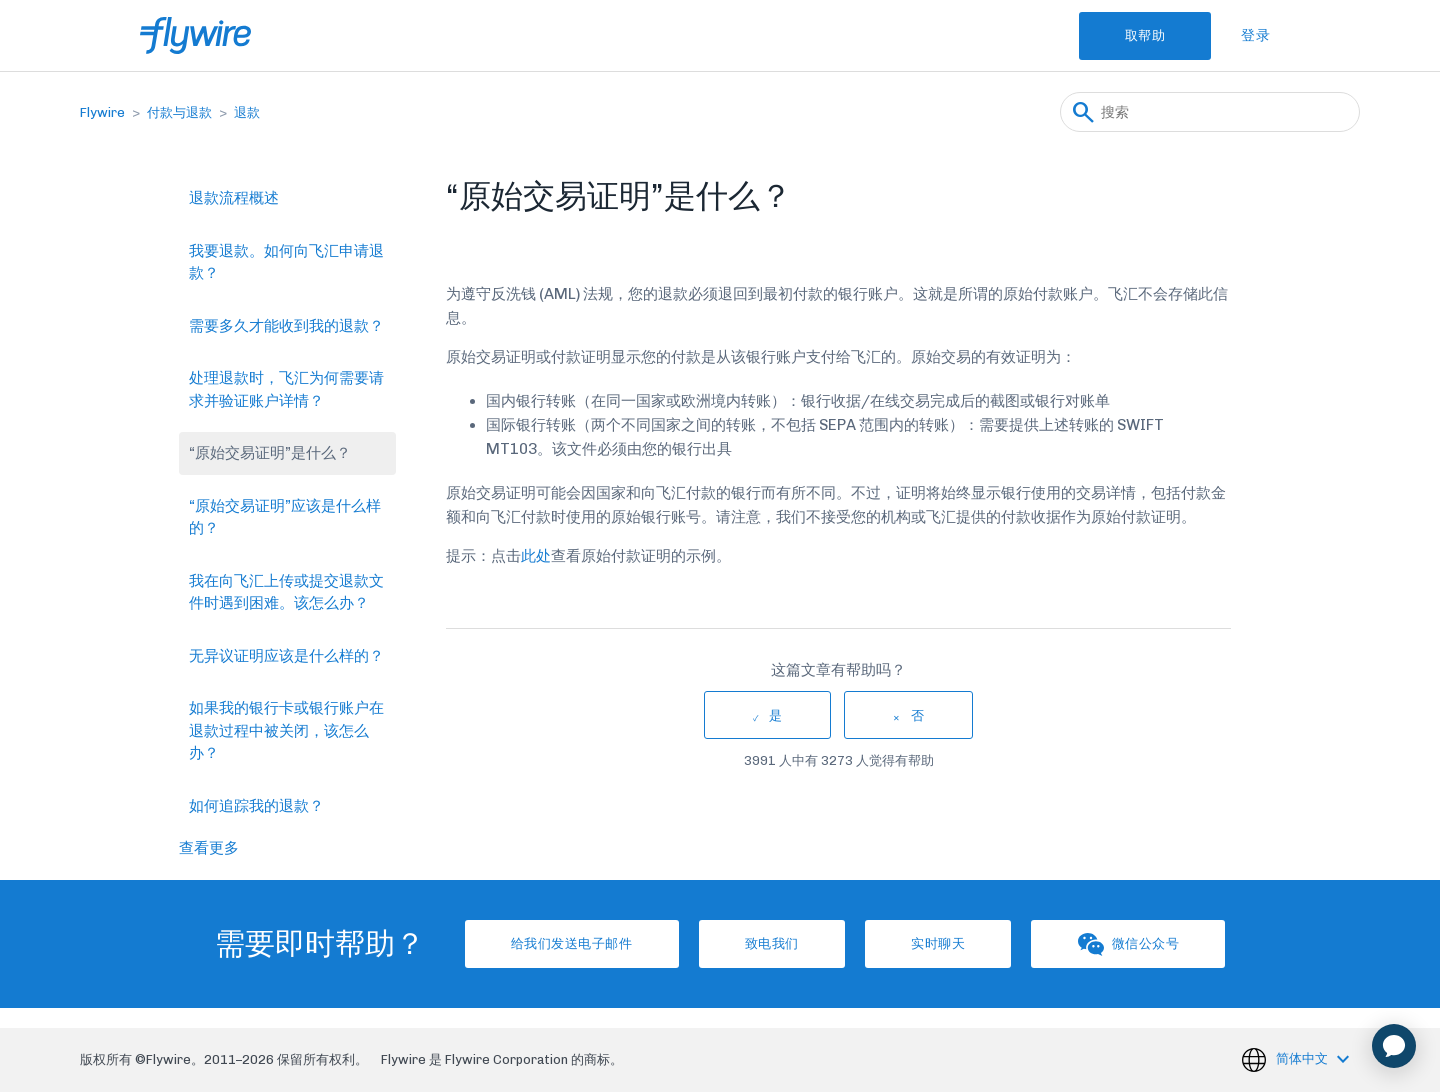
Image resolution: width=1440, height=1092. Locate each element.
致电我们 (770, 943)
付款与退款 (179, 112)
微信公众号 (1134, 944)
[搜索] (1210, 112)
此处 (536, 556)
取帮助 (1143, 35)
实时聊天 (940, 943)
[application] (1394, 1046)
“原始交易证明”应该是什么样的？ (285, 517)
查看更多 (209, 848)
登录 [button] (1255, 35)
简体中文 (1303, 1058)
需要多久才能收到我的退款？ (286, 326)
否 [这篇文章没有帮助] (918, 715)
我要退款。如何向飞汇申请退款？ (286, 262)
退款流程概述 (234, 198)
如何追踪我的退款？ (256, 806)
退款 (247, 112)
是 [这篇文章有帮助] (776, 715)
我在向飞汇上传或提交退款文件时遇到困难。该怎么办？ (286, 592)
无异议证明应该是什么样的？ (286, 656)
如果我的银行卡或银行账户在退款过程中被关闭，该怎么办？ (286, 730)
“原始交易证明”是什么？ (270, 453)
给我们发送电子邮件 (567, 943)
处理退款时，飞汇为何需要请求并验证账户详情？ (286, 389)
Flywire (102, 112)
